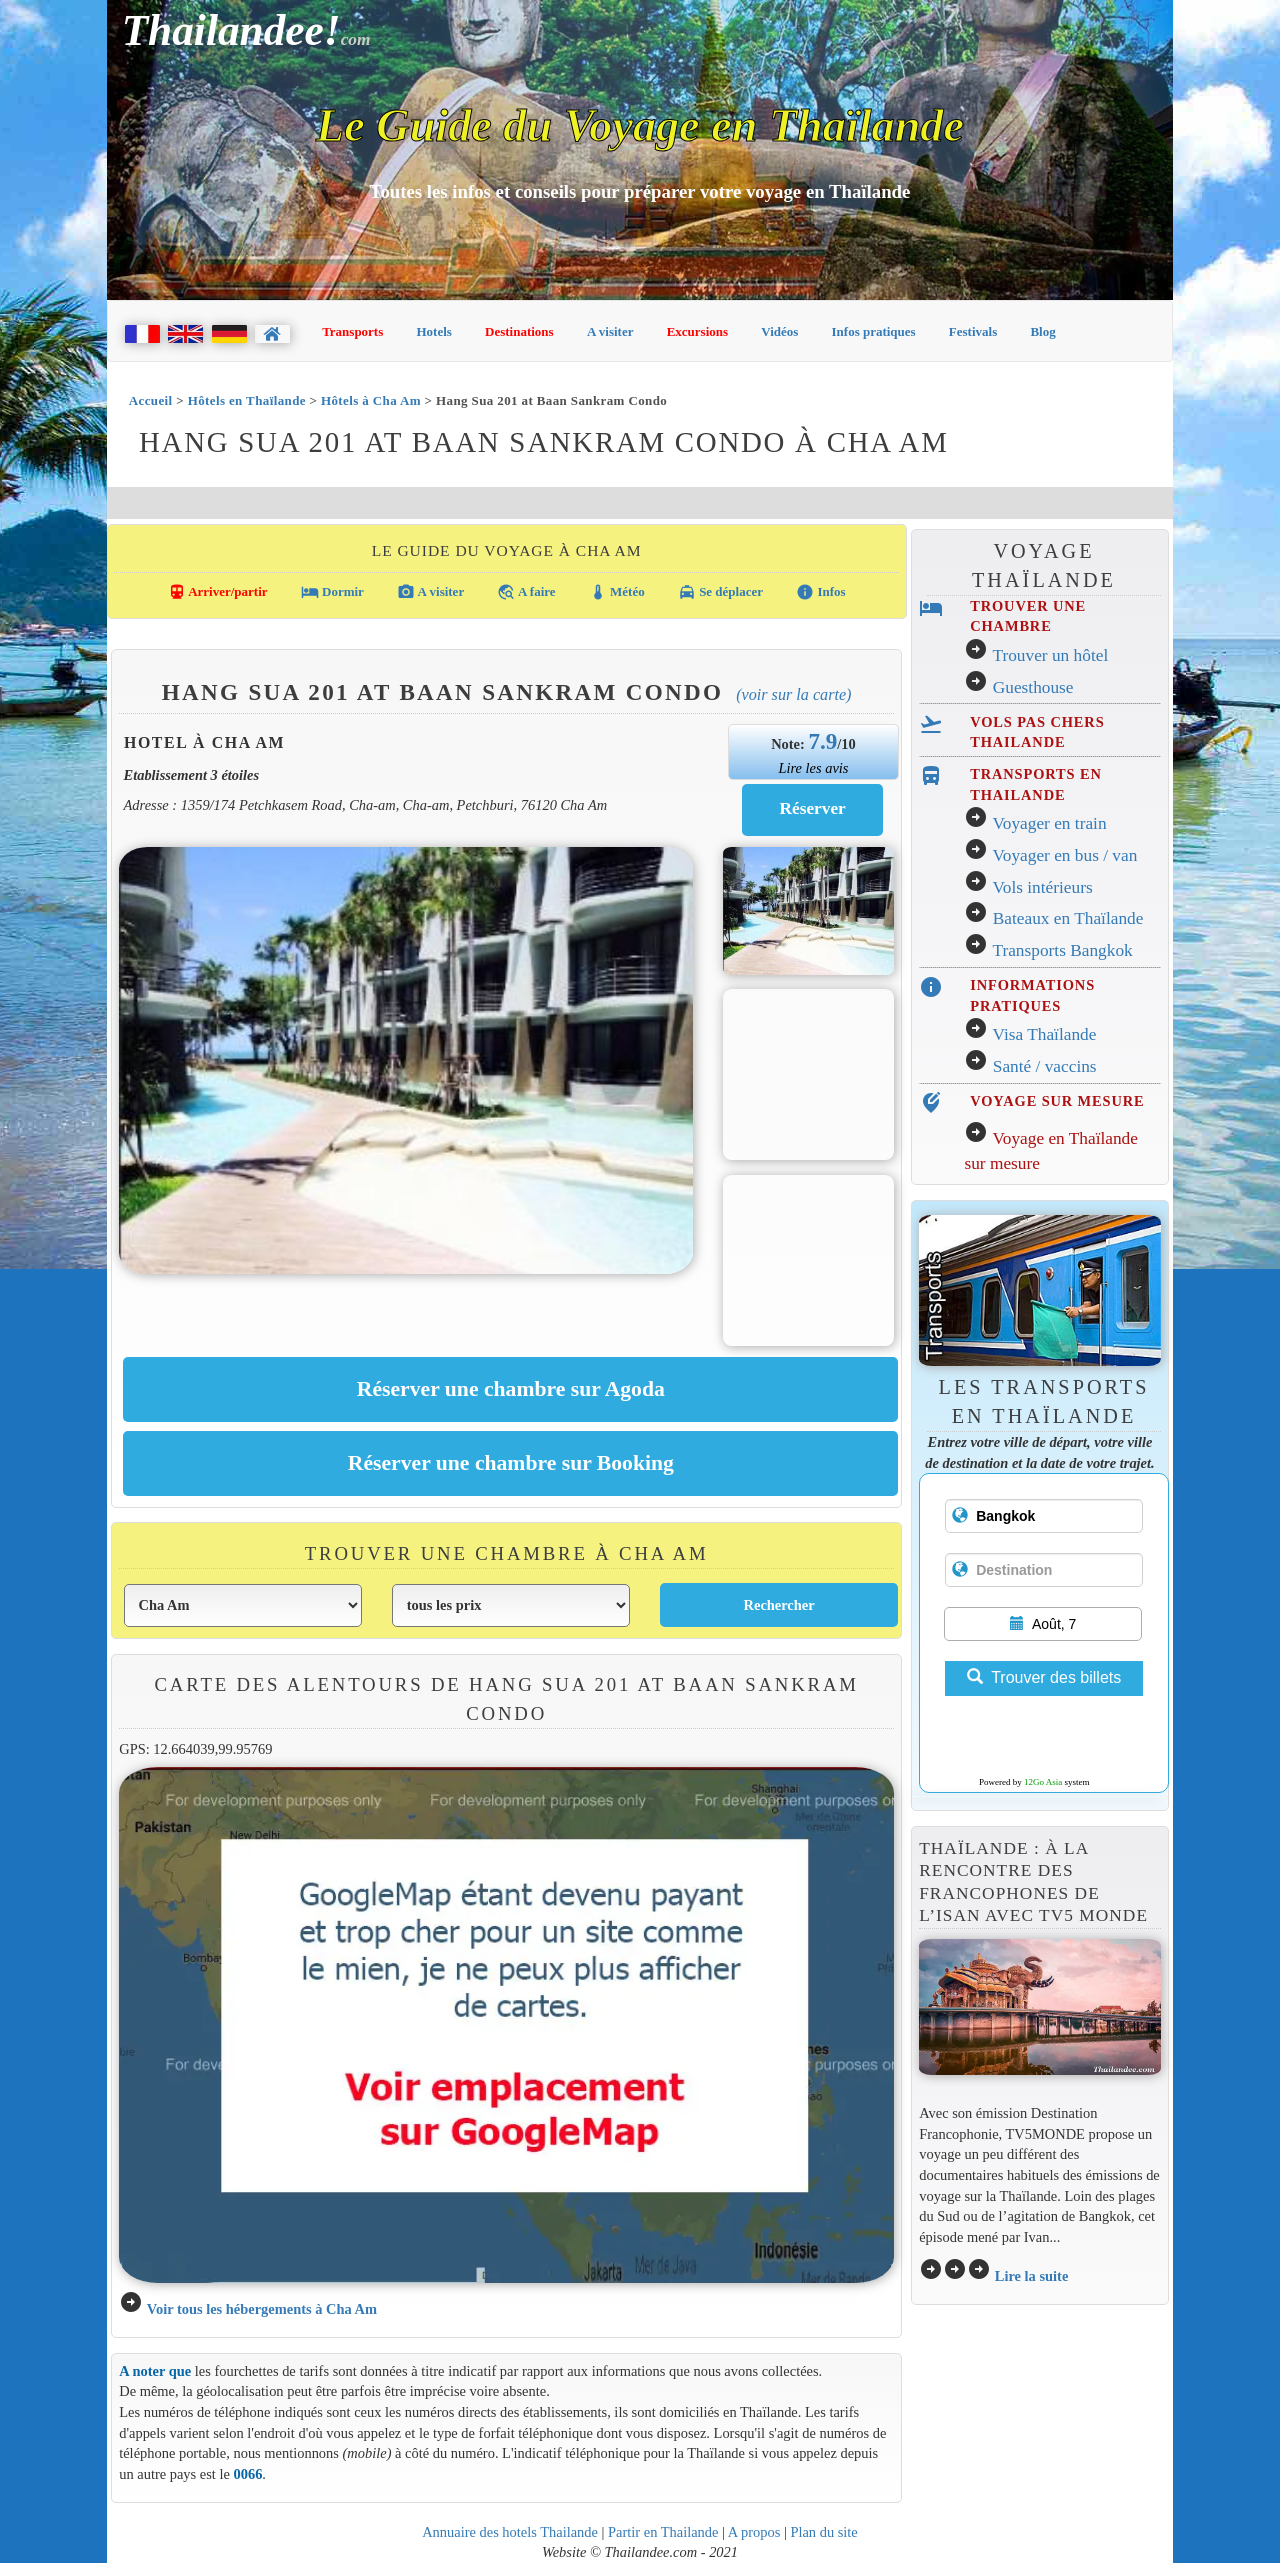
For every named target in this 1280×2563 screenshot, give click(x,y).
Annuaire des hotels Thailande (510, 2532)
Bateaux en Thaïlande (1068, 918)
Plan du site (823, 2532)
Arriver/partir (218, 592)
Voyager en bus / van (1064, 855)
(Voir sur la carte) (793, 694)
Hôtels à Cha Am (371, 400)
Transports (352, 331)
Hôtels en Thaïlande (247, 400)
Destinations (519, 331)
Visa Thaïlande (1044, 1034)
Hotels (434, 331)
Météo (617, 592)
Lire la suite (1032, 2276)
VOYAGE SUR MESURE (1057, 1101)
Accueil (151, 400)
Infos (820, 592)
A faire (526, 592)
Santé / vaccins (1045, 1066)
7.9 (822, 741)
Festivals (973, 331)
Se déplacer (720, 592)
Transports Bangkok (1062, 950)
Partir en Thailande (663, 2532)
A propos (754, 2532)
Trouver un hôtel (1050, 655)
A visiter (610, 331)
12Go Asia (1043, 1782)
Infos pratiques (874, 331)
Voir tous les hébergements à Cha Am (262, 2309)
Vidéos (779, 331)
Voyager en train (1049, 823)
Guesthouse (1033, 687)
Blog (1042, 331)
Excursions (697, 331)
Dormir (332, 592)
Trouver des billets (1044, 1677)
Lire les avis (813, 768)
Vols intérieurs (1042, 887)
